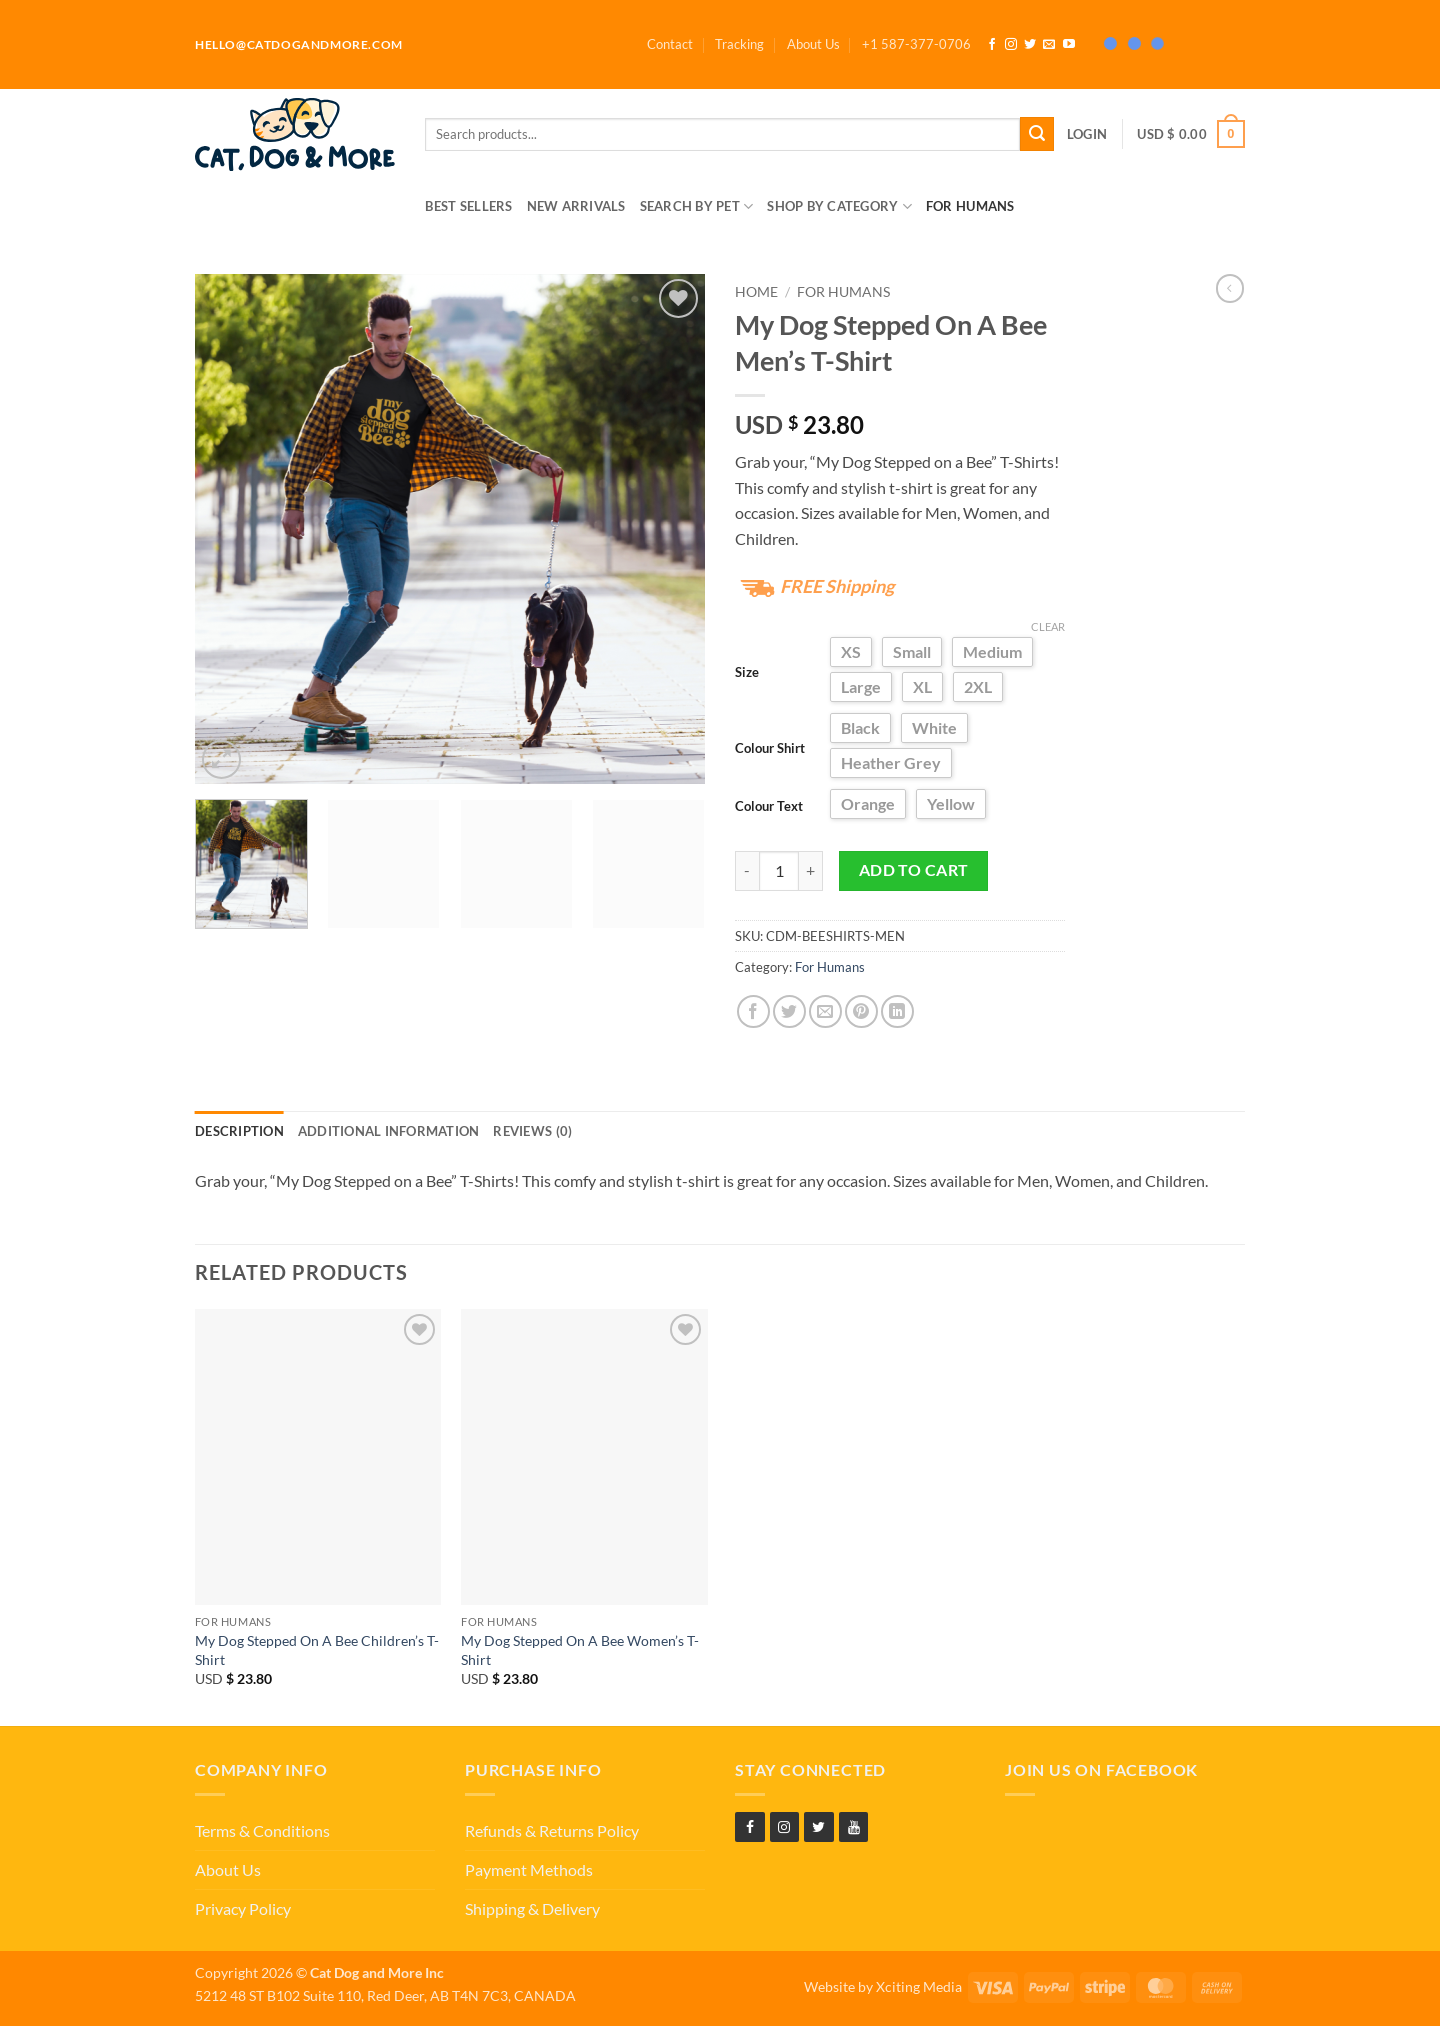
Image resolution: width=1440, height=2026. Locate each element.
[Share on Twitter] (789, 1011)
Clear (1048, 626)
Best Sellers (468, 206)
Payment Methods (529, 1869)
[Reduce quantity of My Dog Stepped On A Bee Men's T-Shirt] (747, 871)
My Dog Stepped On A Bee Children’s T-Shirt (317, 1650)
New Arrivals (576, 206)
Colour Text (769, 806)
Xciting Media (919, 1986)
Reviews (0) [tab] (532, 1131)
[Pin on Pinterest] (861, 1011)
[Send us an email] (1049, 45)
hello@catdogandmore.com (299, 44)
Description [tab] (239, 1131)
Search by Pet (697, 206)
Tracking (739, 44)
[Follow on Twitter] (1030, 45)
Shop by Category (839, 206)
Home (756, 292)
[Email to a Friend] (825, 1011)
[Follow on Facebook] (992, 45)
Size (747, 672)
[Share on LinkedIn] (897, 1011)
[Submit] (1037, 134)
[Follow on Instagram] (1011, 45)
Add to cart (914, 870)
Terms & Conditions (262, 1830)
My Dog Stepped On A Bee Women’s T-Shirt (580, 1650)
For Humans (970, 206)
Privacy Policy (243, 1908)
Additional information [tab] (389, 1131)
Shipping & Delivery (532, 1908)
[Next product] (1230, 288)
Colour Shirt (770, 748)
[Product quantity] (779, 871)
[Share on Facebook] (753, 1011)
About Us (813, 44)
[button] (916, 44)
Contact (670, 44)
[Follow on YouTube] (1069, 45)
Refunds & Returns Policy (552, 1830)
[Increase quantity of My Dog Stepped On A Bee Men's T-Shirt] (811, 871)
